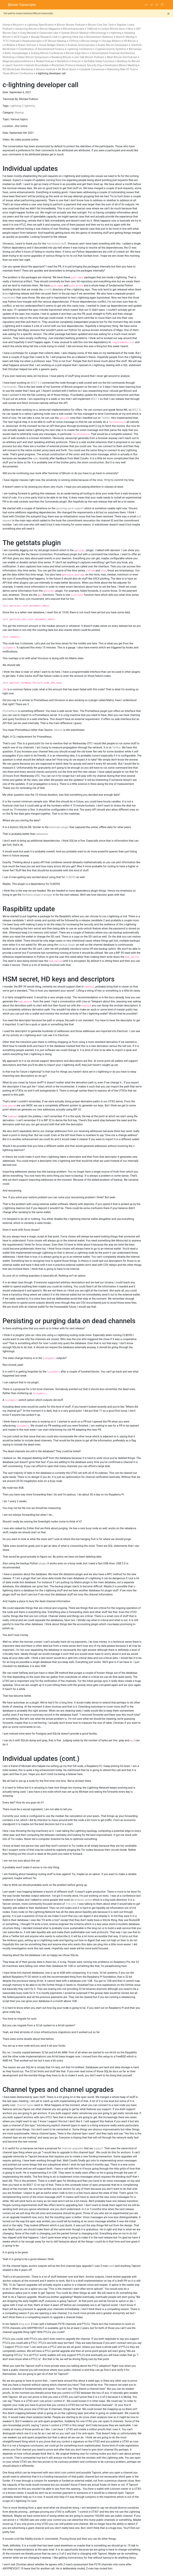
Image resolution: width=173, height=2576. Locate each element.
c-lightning (115, 32)
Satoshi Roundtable (37, 65)
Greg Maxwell (28, 32)
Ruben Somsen (27, 45)
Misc (131, 28)
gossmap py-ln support (70, 508)
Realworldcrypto (32, 41)
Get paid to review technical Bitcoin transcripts (28, 13)
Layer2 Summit (14, 65)
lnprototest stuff (56, 243)
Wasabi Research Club (44, 37)
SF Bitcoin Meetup (55, 41)
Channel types (25, 2105)
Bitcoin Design (90, 41)
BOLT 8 (136, 409)
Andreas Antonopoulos (81, 45)
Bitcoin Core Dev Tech (101, 24)
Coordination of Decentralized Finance (41, 49)
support (98, 2148)
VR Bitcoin (130, 41)
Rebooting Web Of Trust (121, 69)
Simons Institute (46, 69)
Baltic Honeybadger (17, 53)
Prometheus (10, 711)
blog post (24, 2324)
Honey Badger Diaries (52, 45)
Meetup (19, 112)
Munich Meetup (125, 37)
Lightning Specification (41, 24)
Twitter (105, 417)
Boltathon (63, 61)
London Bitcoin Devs (113, 28)
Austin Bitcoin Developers (113, 45)
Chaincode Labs (49, 32)
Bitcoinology (99, 32)
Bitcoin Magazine (50, 28)
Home (6, 24)
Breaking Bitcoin (61, 57)
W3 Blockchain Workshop (18, 69)
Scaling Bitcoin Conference (47, 53)
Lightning (15, 105)
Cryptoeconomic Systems (111, 49)
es (146, 4)
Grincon (76, 61)
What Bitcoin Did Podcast (122, 57)
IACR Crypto (21, 37)
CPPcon (74, 41)
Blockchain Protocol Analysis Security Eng (77, 65)
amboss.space (83, 1899)
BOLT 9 (35, 382)
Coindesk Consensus (92, 69)
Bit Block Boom (67, 69)
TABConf (92, 28)
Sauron (58, 730)
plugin (42, 1563)
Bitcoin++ (18, 24)
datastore (42, 834)
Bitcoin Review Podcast (71, 24)
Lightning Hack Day (72, 37)
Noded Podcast (45, 61)
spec (36, 458)
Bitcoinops (135, 49)
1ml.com (71, 1903)
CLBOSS (71, 877)
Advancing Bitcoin (26, 28)
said (111, 2265)
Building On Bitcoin (128, 61)
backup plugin (67, 944)
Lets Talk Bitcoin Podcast (89, 57)
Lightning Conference (80, 49)
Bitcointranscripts (74, 28)
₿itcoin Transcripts (22, 5)
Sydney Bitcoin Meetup (75, 32)
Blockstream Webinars (100, 37)
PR (100, 1410)
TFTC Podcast (11, 41)
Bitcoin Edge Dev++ (78, 53)
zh (156, 4)
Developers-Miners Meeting (121, 65)
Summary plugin (59, 827)
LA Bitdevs (9, 45)
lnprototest (9, 297)
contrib (47, 289)
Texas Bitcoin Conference (18, 73)
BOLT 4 (95, 399)
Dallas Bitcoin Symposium (33, 57)
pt (151, 4)
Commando (10, 386)
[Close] (168, 14)
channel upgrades (72, 2148)
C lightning (28, 105)
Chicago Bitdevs (111, 41)
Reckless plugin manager (37, 894)
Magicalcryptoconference (18, 61)
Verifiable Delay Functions (99, 61)
